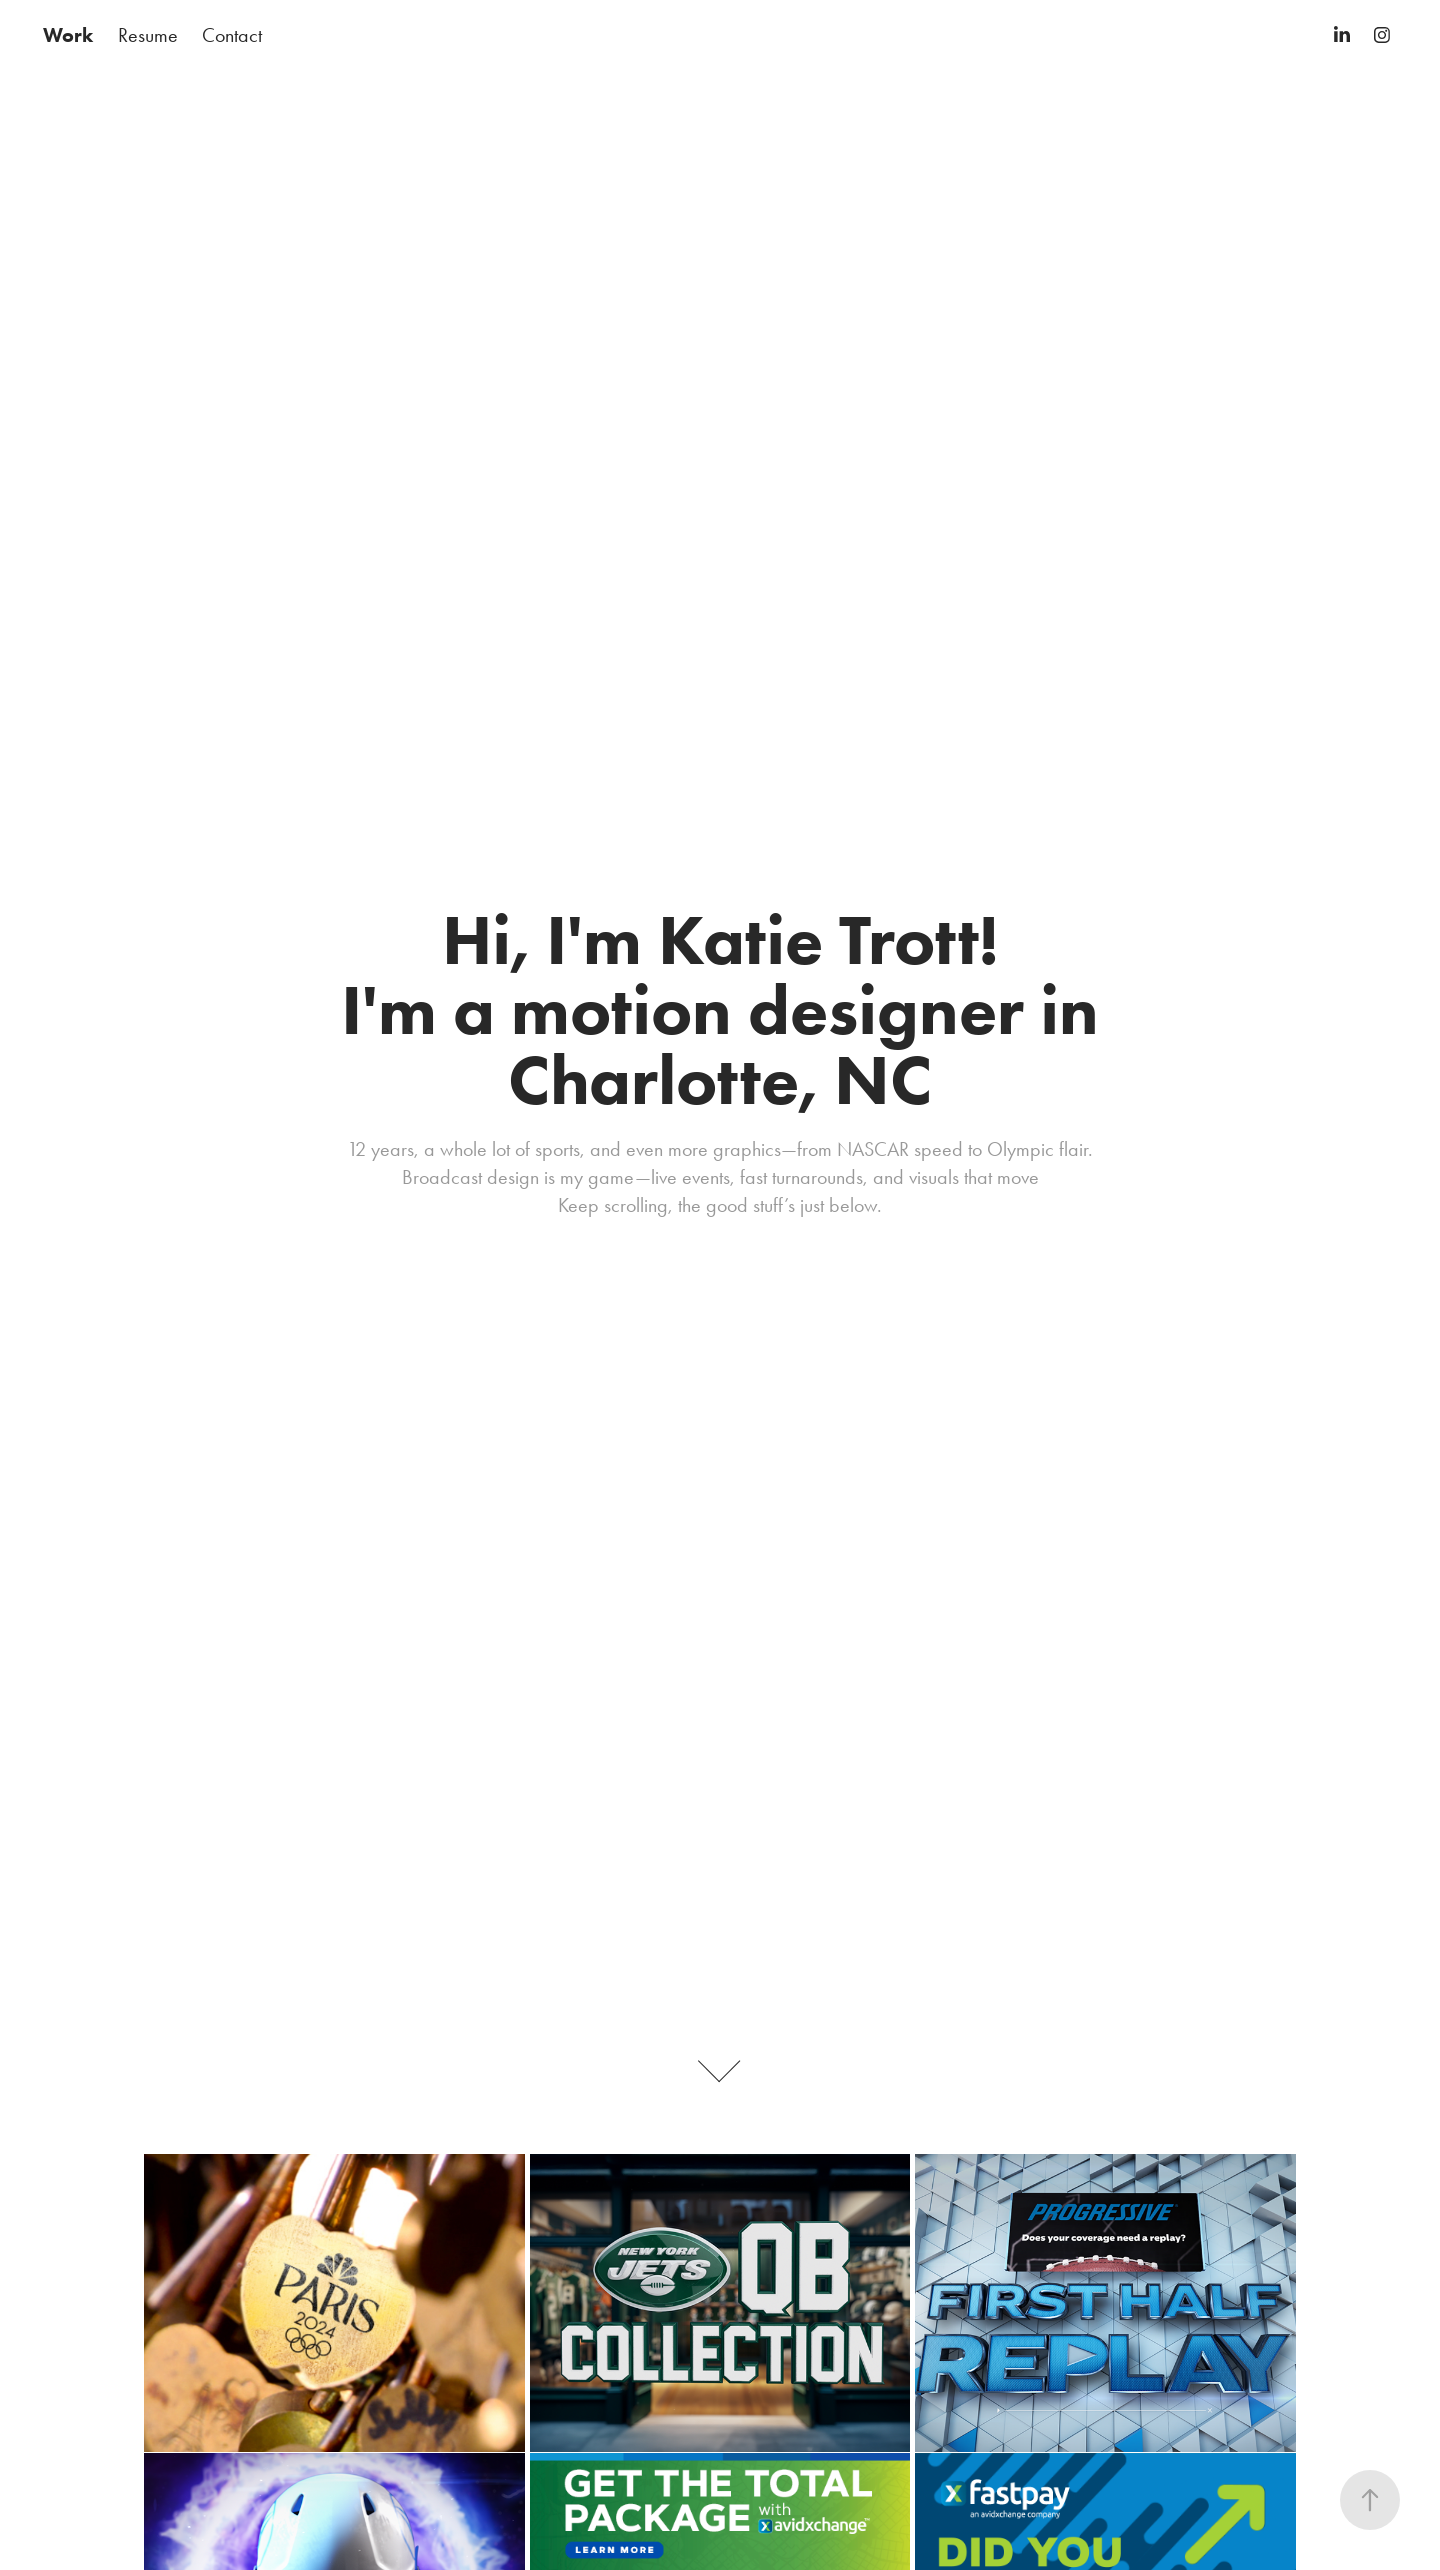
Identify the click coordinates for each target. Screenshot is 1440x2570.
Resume (148, 35)
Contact (232, 35)
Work (68, 35)
